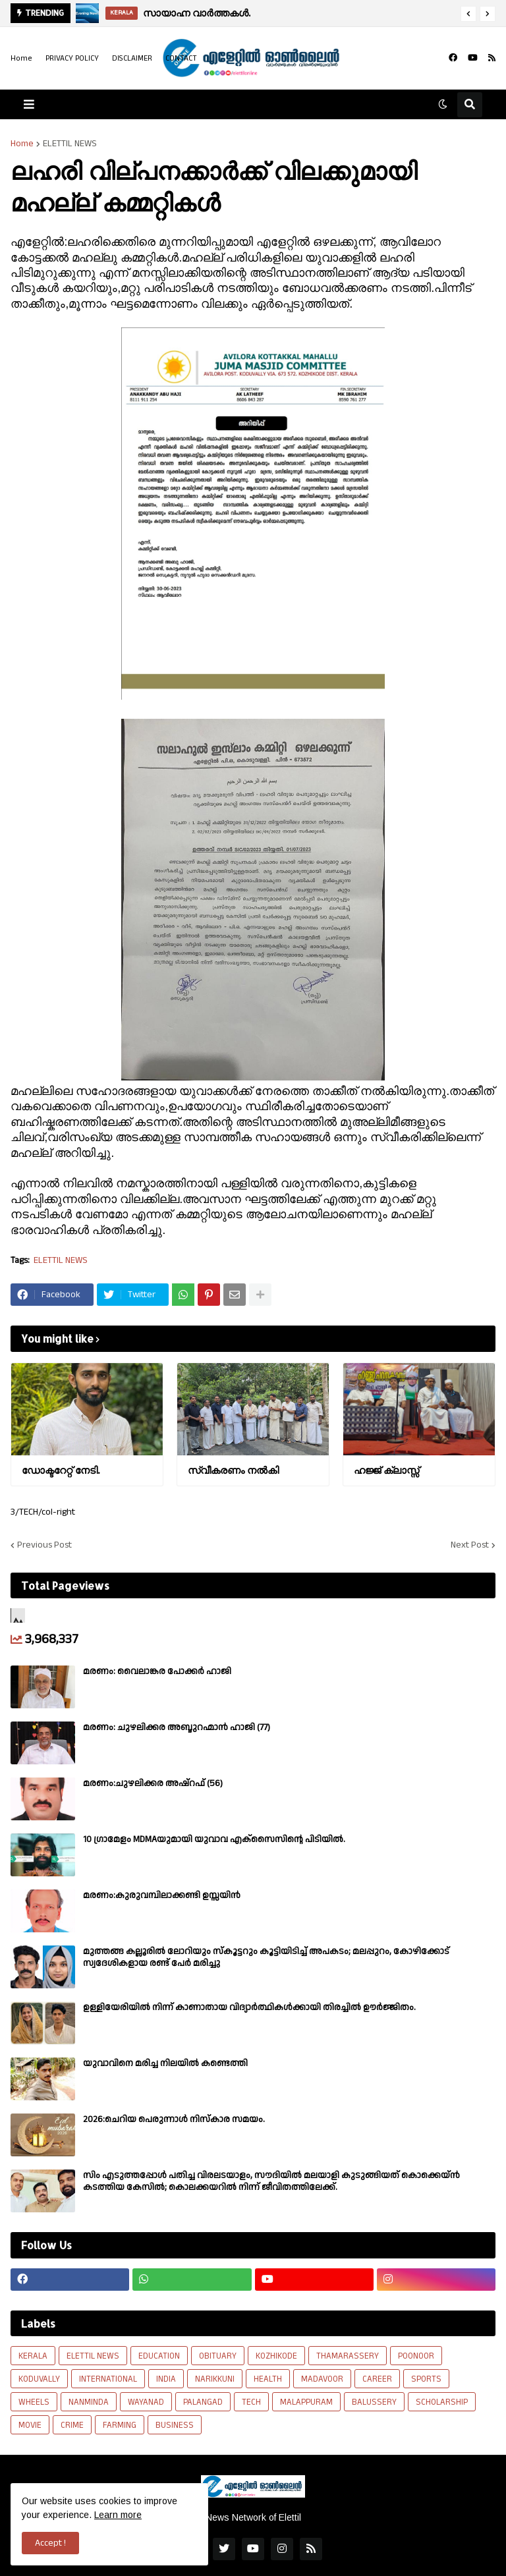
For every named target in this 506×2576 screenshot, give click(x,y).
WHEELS (33, 2402)
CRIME (72, 2425)
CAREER (377, 2379)
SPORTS (426, 2379)
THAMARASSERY (347, 2356)
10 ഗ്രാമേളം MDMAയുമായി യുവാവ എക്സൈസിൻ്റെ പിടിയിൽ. (214, 1839)
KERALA (32, 2356)
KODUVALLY (39, 2379)
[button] (468, 14)
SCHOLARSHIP (442, 2402)
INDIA (166, 2379)
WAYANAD (146, 2402)
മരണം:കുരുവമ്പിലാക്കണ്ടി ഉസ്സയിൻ (161, 1895)
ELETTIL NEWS (70, 143)
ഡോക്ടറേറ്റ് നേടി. (60, 1470)
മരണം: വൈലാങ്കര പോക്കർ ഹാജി (157, 1671)
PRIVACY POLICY (72, 58)
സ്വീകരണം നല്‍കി (233, 1470)
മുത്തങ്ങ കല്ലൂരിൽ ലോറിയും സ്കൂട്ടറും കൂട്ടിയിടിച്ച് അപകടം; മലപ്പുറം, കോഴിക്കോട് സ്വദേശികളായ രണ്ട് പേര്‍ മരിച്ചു (266, 1957)
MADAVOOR (322, 2379)
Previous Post (44, 1545)
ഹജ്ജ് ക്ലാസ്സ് (386, 1470)
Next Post (470, 1545)
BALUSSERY (374, 2402)
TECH (251, 2402)
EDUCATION (159, 2356)
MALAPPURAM (306, 2402)
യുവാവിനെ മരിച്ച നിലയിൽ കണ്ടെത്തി (165, 2063)
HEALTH (268, 2379)
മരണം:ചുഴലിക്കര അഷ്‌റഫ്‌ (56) (153, 1783)
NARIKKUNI (215, 2379)
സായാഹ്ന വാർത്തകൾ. (196, 13)
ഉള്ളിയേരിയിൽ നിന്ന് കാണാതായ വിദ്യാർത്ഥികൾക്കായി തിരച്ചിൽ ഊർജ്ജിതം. (249, 2007)
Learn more (118, 2514)
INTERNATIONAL (108, 2379)
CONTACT (181, 58)
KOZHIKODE (276, 2356)
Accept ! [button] (50, 2543)
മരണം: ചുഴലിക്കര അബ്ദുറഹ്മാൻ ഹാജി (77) (176, 1727)
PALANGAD (203, 2402)
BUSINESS (174, 2425)
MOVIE (30, 2425)
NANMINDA (89, 2402)
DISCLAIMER (132, 58)
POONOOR (416, 2356)
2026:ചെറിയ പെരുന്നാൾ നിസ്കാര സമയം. (174, 2119)
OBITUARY (218, 2356)
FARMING (119, 2425)
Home (21, 58)
